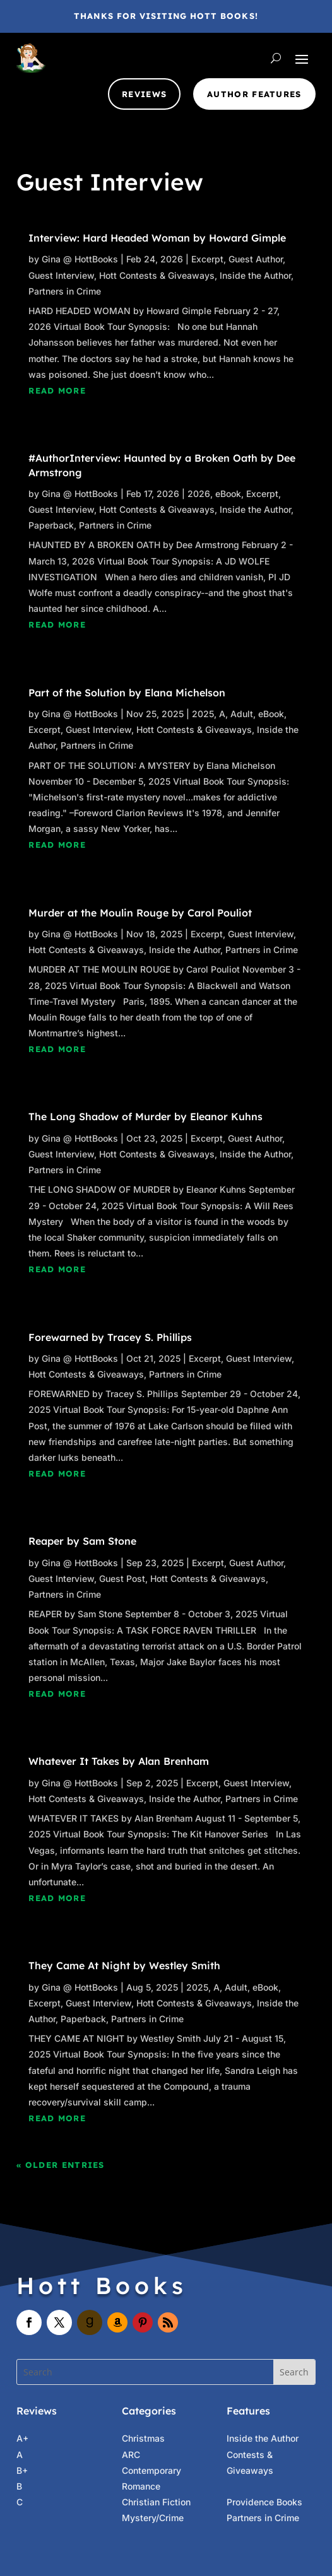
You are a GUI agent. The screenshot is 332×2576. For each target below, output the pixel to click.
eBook (228, 493)
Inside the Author (255, 275)
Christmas (143, 2438)
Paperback (51, 525)
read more (57, 390)
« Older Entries (60, 2165)
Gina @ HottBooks (80, 259)
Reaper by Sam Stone (82, 1541)
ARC (131, 2454)
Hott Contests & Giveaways (157, 275)
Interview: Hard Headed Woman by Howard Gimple (157, 237)
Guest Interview (61, 275)
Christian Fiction (156, 2502)
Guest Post (122, 1578)
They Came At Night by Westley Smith (124, 1965)
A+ (22, 2438)
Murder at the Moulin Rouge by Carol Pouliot (140, 912)
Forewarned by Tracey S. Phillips (110, 1337)
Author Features (254, 94)
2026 (198, 493)
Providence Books (264, 2502)
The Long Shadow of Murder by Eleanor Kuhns (145, 1116)
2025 (203, 713)
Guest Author (255, 259)
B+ (22, 2470)
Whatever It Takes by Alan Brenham (118, 1761)
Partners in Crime (64, 291)
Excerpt (207, 259)
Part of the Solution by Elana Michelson (126, 692)
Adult (241, 713)
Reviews (144, 94)
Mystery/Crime (153, 2517)
